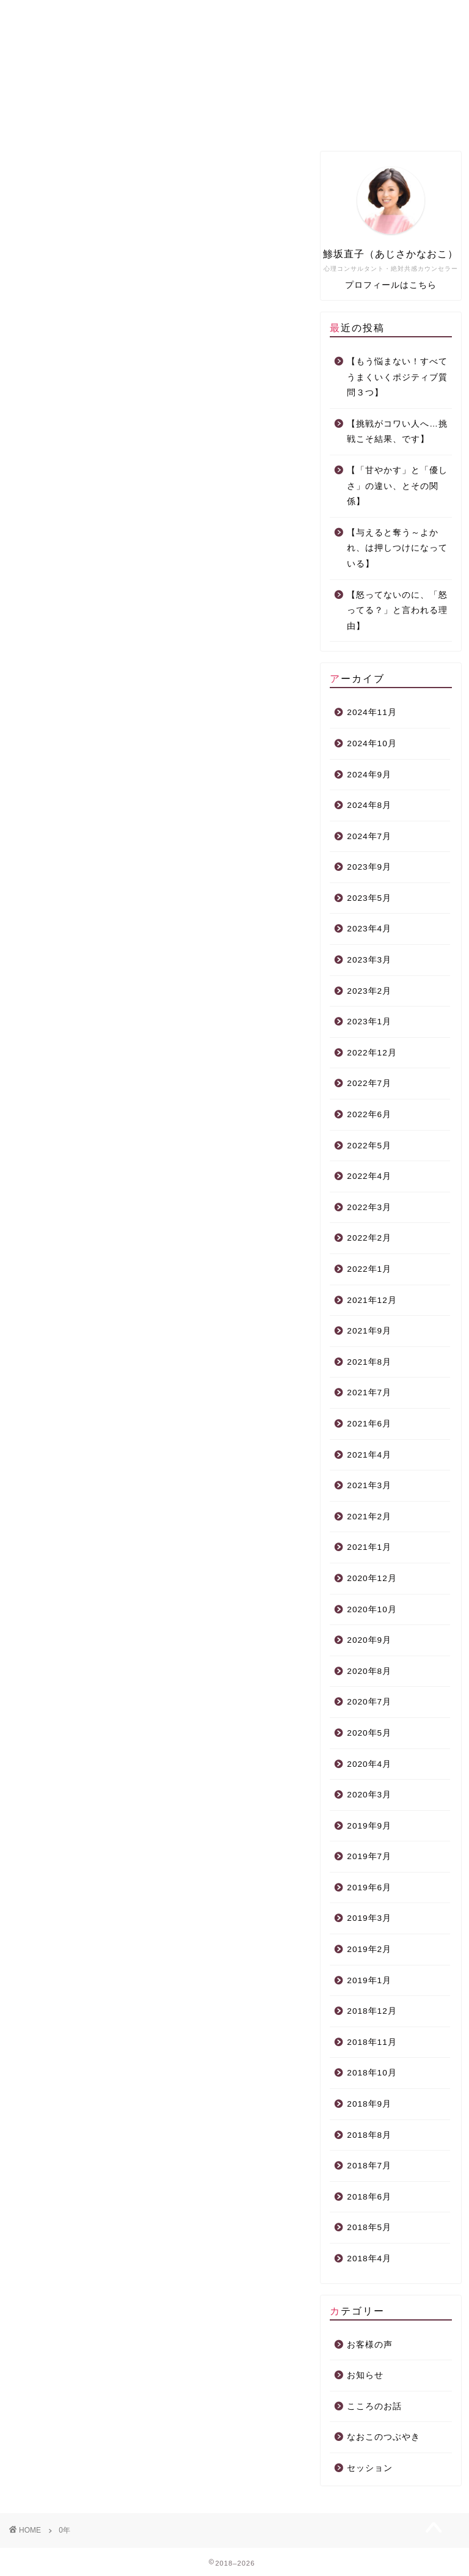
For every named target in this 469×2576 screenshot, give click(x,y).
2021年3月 (369, 1485)
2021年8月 (369, 1362)
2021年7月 (369, 1392)
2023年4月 (369, 928)
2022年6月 (369, 1114)
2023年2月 (369, 991)
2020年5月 (369, 1733)
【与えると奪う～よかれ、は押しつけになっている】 (397, 548)
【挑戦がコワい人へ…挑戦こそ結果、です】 (397, 431)
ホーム (56, 119)
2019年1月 (369, 1980)
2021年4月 (369, 1454)
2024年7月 (369, 836)
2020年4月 (369, 1764)
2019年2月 (369, 1949)
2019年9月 (369, 1825)
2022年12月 (371, 1052)
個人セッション (231, 119)
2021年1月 (369, 1547)
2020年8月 (369, 1671)
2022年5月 (369, 1145)
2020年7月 (369, 1701)
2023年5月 (369, 898)
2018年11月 (371, 2042)
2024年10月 (371, 743)
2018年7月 (369, 2165)
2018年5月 (369, 2227)
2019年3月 (369, 1918)
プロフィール (144, 119)
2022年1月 (369, 1269)
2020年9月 (369, 1640)
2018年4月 (369, 2258)
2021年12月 (371, 1300)
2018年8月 (369, 2135)
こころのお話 (374, 2406)
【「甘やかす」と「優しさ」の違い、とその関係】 (397, 486)
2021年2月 (369, 1516)
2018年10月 (371, 2072)
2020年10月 (371, 1609)
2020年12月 (371, 1578)
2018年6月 (369, 2196)
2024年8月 (369, 805)
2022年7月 (369, 1083)
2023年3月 (369, 959)
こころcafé (409, 119)
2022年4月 (369, 1176)
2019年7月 (369, 1856)
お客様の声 (370, 2344)
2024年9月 (369, 774)
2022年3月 (369, 1207)
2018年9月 (369, 2103)
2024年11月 (371, 712)
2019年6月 (369, 1887)
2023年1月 (369, 1021)
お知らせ (365, 2375)
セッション (370, 2468)
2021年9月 (369, 1330)
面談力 (318, 119)
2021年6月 (369, 1423)
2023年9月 (369, 867)
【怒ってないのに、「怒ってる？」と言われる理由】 (397, 610)
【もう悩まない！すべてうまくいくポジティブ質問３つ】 (397, 377)
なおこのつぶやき (383, 2437)
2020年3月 (369, 1794)
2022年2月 (369, 1237)
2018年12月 (371, 2011)
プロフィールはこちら (391, 285)
